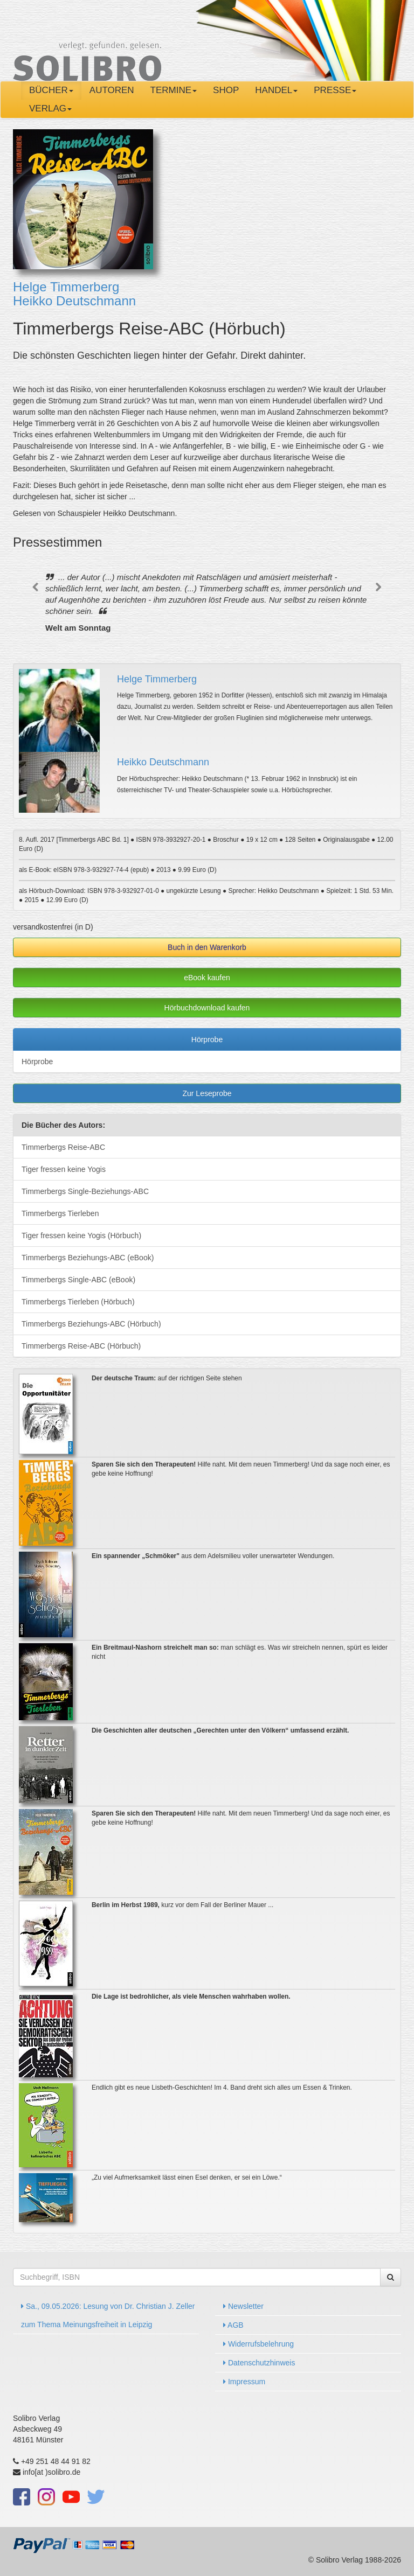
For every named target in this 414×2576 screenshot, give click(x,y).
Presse (335, 90)
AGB (233, 2325)
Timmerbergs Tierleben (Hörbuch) (78, 1301)
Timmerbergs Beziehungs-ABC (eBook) (88, 1257)
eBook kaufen (207, 977)
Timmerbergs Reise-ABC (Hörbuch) (81, 1346)
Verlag (50, 108)
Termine (173, 90)
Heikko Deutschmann (74, 301)
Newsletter (243, 2306)
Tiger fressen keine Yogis (64, 1169)
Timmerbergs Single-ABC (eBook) (78, 1279)
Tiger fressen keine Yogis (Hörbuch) (81, 1235)
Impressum (244, 2381)
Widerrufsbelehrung (258, 2344)
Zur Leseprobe (206, 1093)
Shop (226, 90)
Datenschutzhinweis (259, 2362)
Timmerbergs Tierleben (60, 1213)
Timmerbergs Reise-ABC (63, 1147)
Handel (276, 90)
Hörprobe (207, 1039)
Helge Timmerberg (66, 287)
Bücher (51, 90)
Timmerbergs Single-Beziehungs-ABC (85, 1191)
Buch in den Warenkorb (207, 947)
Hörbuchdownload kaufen (207, 1007)
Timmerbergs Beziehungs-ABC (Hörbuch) (91, 1324)
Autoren (111, 90)
